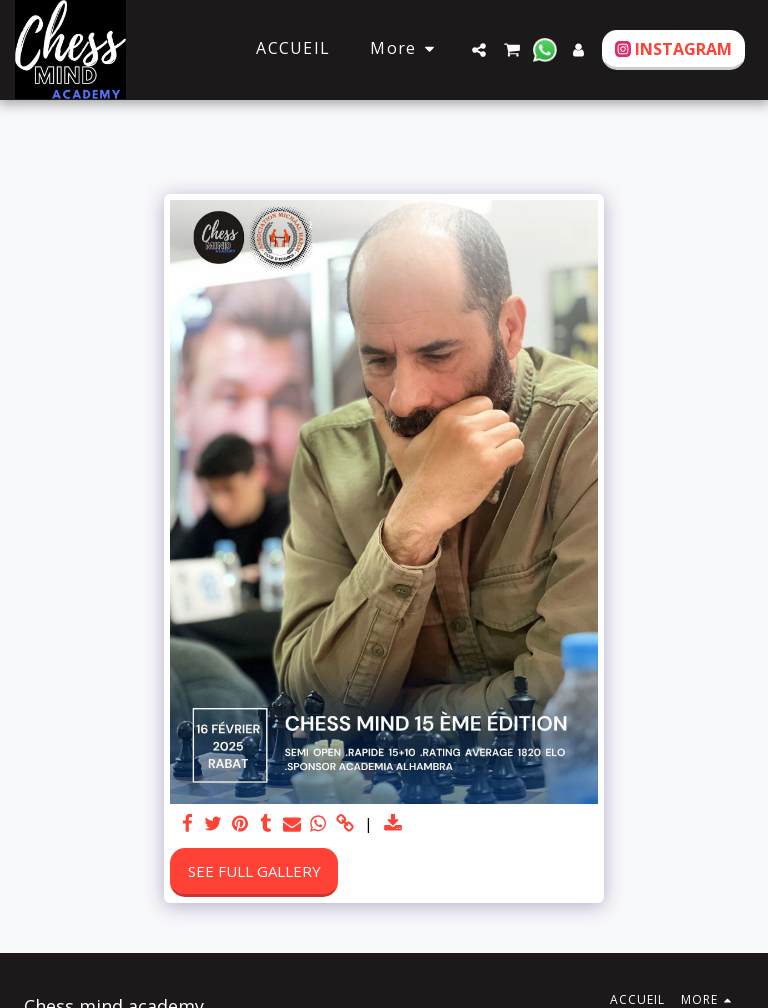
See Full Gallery (254, 871)
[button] (479, 50)
